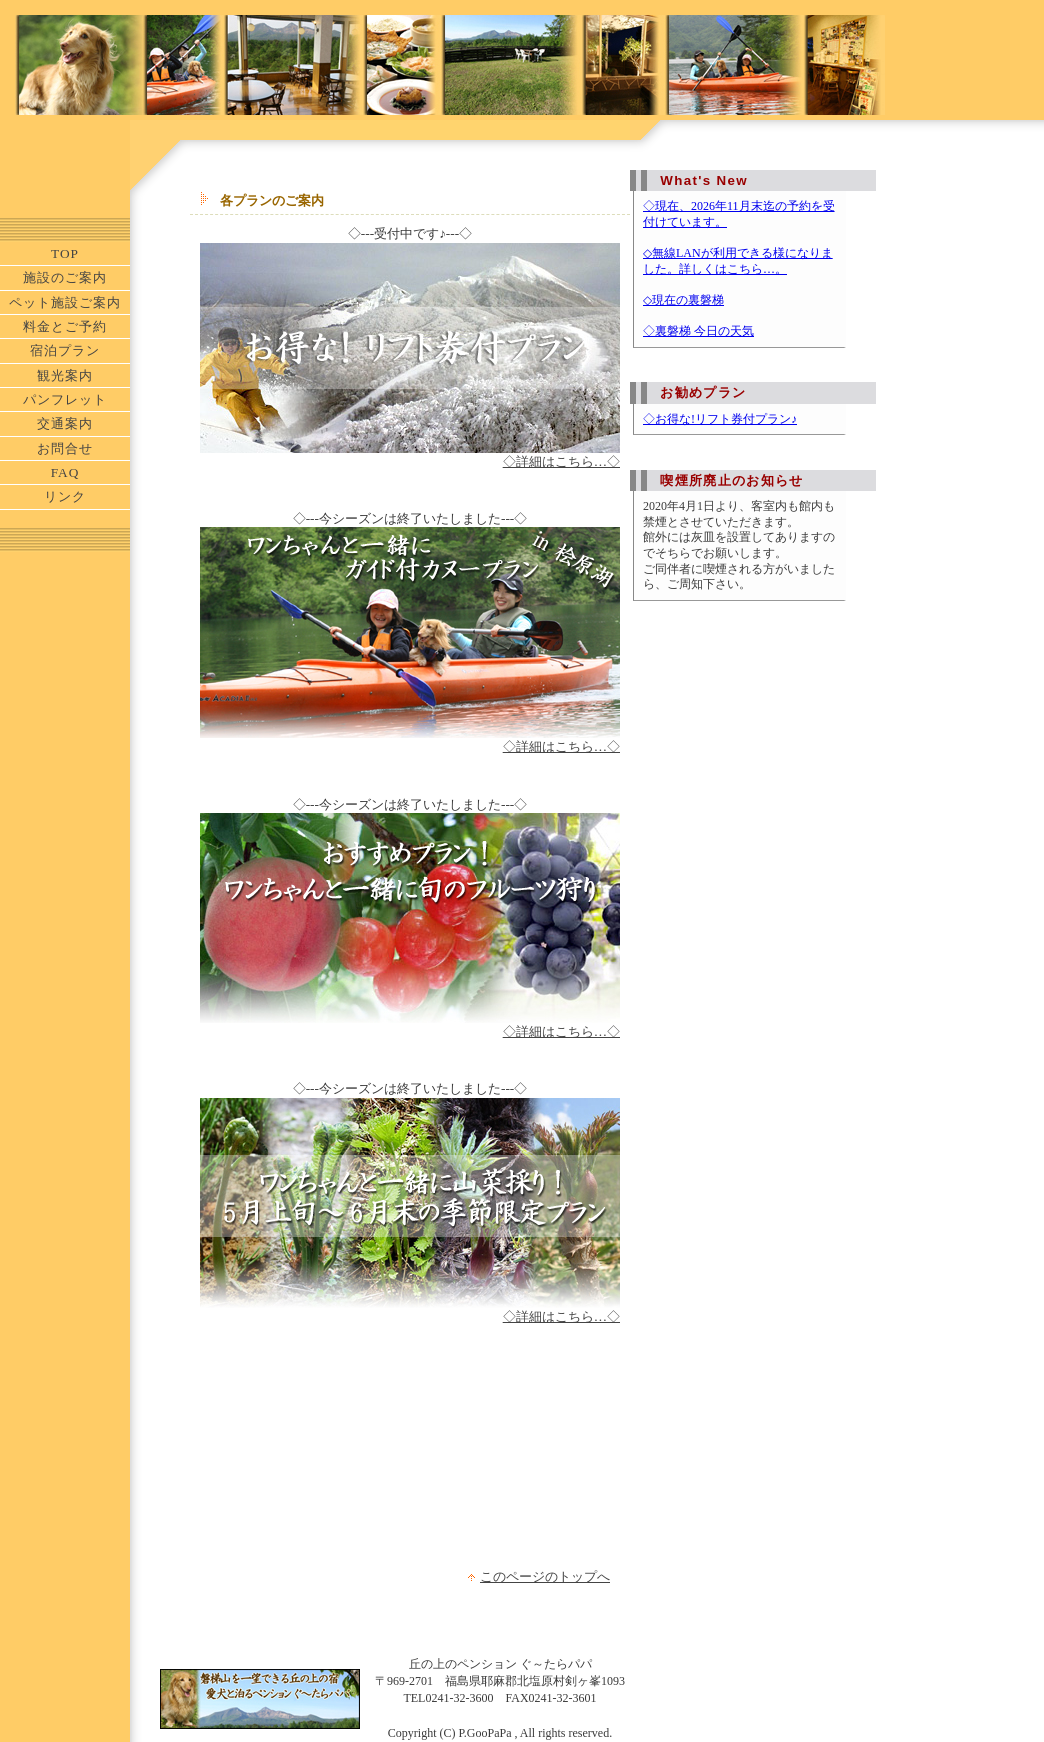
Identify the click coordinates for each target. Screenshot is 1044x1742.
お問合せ (65, 448)
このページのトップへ (545, 1576)
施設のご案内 (65, 277)
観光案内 (65, 375)
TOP (65, 253)
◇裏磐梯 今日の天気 (698, 331)
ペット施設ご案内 (65, 302)
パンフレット (65, 399)
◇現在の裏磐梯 (683, 300)
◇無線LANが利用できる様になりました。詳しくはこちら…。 (738, 261)
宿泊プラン (65, 350)
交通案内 (65, 423)
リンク (65, 496)
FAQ (65, 472)
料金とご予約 (65, 326)
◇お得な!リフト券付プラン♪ (720, 419)
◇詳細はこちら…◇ (561, 461)
